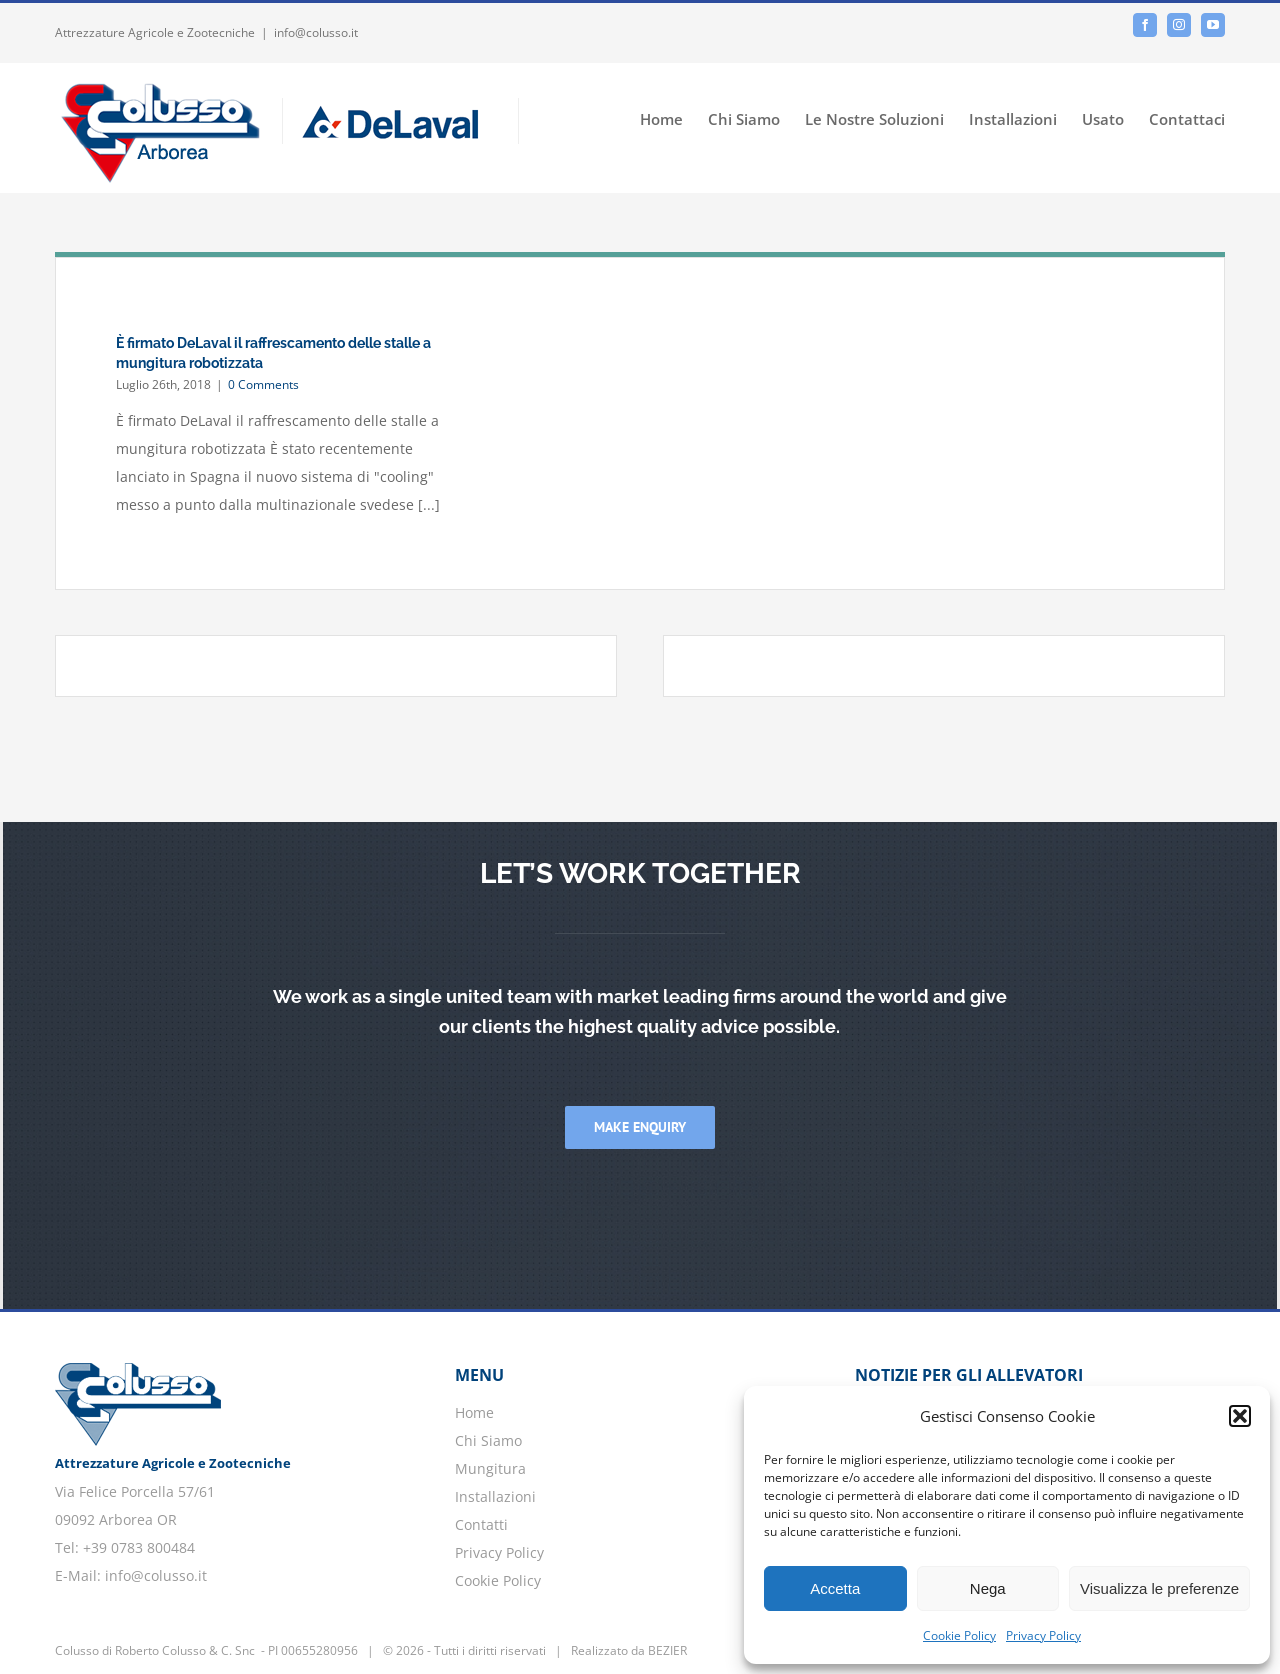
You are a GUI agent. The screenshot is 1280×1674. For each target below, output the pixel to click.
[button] (1240, 1416)
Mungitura (490, 1468)
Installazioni (495, 1496)
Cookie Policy (959, 1635)
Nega (988, 1588)
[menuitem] (674, 118)
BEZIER (667, 1650)
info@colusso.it (316, 32)
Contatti (481, 1524)
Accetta (835, 1588)
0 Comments (263, 384)
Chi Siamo (488, 1440)
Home (474, 1412)
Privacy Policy (1043, 1635)
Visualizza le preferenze (1159, 1588)
